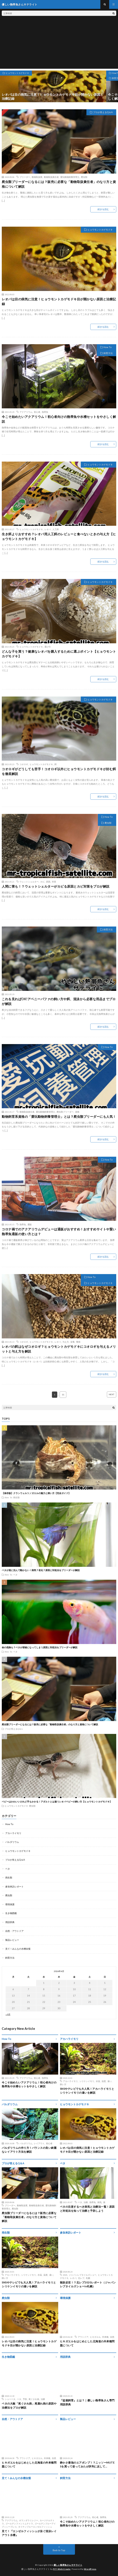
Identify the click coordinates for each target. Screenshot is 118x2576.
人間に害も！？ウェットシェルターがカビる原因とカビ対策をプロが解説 (56, 886)
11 (63, 1394)
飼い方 (63, 2084)
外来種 (105, 2337)
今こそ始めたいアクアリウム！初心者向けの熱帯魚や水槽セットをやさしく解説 (59, 419)
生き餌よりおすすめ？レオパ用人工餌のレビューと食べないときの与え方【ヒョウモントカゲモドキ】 (59, 536)
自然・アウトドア (14, 1931)
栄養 (72, 1342)
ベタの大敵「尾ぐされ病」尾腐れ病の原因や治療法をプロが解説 (29, 2405)
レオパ (47, 529)
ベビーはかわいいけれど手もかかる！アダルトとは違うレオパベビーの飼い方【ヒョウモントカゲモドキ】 (57, 1801)
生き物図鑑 (11, 1913)
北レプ (81, 2278)
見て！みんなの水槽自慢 (18, 1948)
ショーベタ (10, 2399)
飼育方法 (108, 353)
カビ (42, 882)
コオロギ (24, 764)
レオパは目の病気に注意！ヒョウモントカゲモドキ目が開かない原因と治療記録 (59, 301)
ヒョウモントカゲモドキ (17, 73)
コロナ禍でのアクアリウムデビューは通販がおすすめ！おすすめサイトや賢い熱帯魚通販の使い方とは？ (59, 1231)
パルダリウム (12, 1842)
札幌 (88, 2278)
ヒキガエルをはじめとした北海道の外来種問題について (87, 2343)
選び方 (47, 647)
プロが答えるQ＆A (103, 112)
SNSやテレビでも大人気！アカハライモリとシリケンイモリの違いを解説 (87, 2090)
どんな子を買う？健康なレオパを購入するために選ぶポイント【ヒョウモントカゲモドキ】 (59, 653)
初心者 (37, 412)
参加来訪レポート (14, 1886)
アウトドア (83, 2337)
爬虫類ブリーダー (65, 1112)
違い (109, 2081)
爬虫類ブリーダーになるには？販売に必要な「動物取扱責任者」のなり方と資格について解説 (59, 184)
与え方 (65, 1342)
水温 (98, 2081)
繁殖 (78, 1342)
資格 (77, 1112)
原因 (48, 882)
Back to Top (59, 2550)
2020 (65, 2275)
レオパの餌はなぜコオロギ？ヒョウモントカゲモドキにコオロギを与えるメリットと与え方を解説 (59, 1349)
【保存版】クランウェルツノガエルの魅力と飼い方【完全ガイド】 (36, 1493)
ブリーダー (25, 177)
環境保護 (9, 1904)
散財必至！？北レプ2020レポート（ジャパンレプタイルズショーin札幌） (88, 2284)
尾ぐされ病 (34, 2399)
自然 (112, 2337)
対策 (54, 882)
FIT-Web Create (62, 2569)
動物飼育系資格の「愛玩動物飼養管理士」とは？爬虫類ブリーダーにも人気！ (59, 1116)
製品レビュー (12, 1940)
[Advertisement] (59, 44)
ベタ (15, 1575)
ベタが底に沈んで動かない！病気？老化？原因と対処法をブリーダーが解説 (41, 1570)
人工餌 (55, 529)
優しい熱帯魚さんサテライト (68, 2565)
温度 (104, 2081)
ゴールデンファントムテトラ (19, 2523)
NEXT (111, 1394)
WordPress (90, 2569)
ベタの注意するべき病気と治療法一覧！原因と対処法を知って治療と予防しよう (87, 2208)
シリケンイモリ (86, 2081)
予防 (25, 2399)
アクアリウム (26, 412)
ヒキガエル (95, 2337)
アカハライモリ (13, 1833)
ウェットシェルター (29, 882)
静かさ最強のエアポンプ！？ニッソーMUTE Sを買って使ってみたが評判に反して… (87, 2464)
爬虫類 (84, 177)
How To (108, 347)
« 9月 (8, 2014)
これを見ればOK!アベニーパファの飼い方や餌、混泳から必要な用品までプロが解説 (59, 1001)
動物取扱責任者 (51, 177)
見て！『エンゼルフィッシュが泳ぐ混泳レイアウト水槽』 (29, 2533)
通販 (30, 1224)
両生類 (16, 1497)
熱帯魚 (45, 412)
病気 (99, 2202)
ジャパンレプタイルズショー (82, 2275)
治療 (86, 2202)
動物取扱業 (37, 177)
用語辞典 (9, 1922)
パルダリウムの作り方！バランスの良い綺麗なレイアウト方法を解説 (29, 2149)
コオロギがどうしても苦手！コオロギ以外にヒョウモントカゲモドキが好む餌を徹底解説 (59, 771)
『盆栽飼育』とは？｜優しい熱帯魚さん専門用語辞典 (87, 2402)
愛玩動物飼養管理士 (69, 177)
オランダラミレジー (28, 2520)
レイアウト (39, 2143)
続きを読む (103, 209)
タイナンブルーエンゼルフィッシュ (35, 2527)
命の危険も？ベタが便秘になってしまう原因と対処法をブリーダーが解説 (39, 1647)
